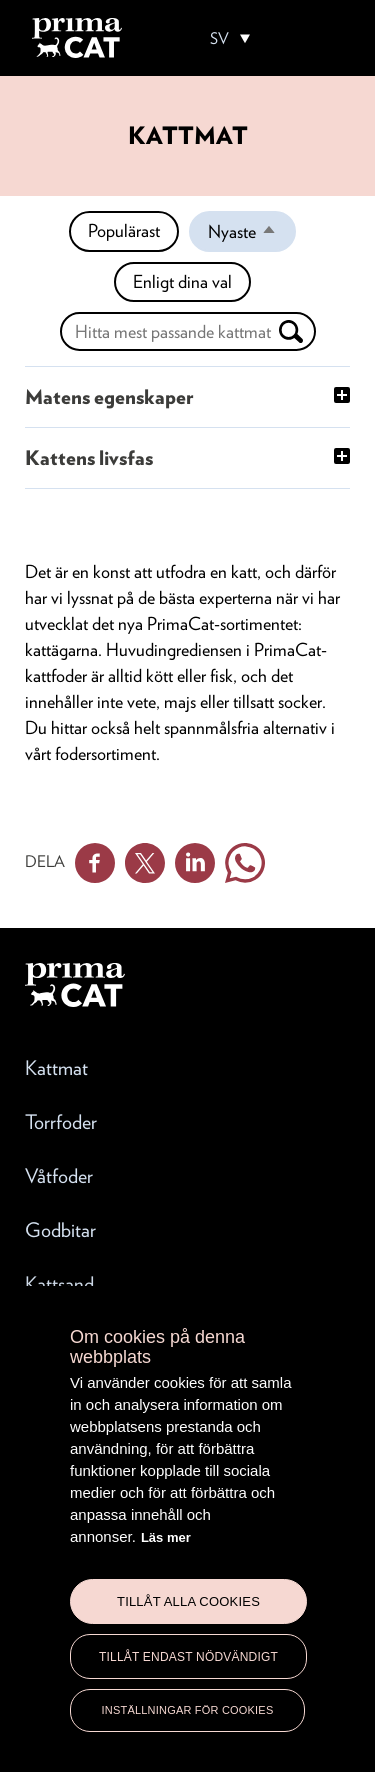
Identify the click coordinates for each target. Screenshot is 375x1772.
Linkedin (195, 863)
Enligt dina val (182, 281)
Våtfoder (59, 1176)
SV (219, 39)
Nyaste (252, 236)
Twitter (145, 863)
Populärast (124, 230)
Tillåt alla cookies (188, 1601)
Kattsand (59, 1284)
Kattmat (56, 1068)
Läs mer (166, 1537)
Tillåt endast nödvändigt (188, 1657)
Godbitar (60, 1230)
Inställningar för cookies (188, 1710)
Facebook (95, 863)
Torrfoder (61, 1122)
